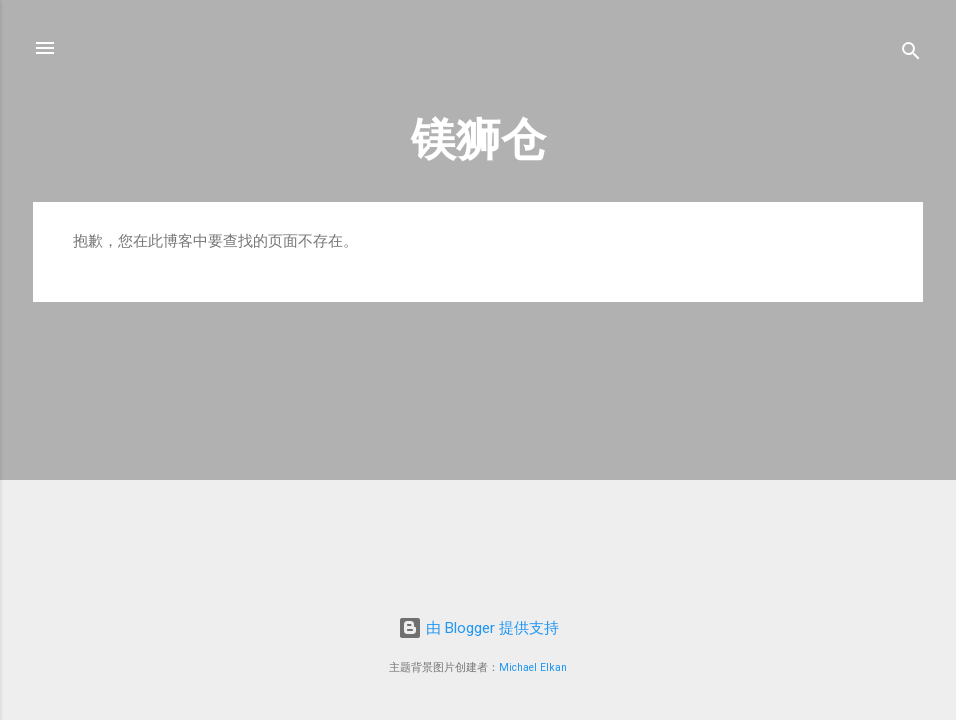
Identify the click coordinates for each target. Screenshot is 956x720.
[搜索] (911, 54)
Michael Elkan (533, 667)
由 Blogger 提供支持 (478, 628)
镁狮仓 (478, 139)
